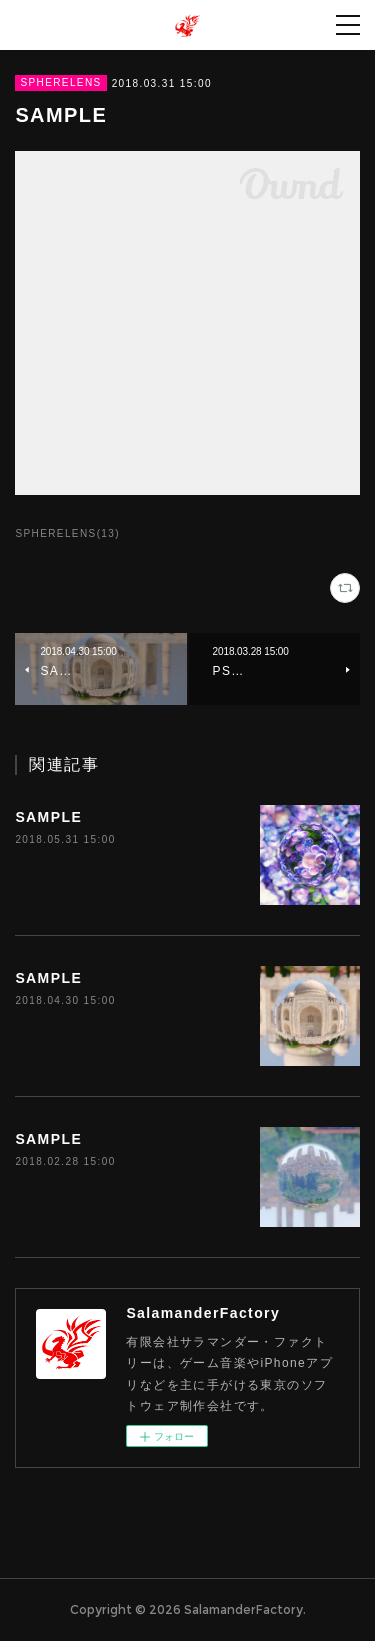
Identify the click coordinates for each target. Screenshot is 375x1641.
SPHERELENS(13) (67, 533)
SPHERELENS (60, 82)
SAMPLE (48, 817)
